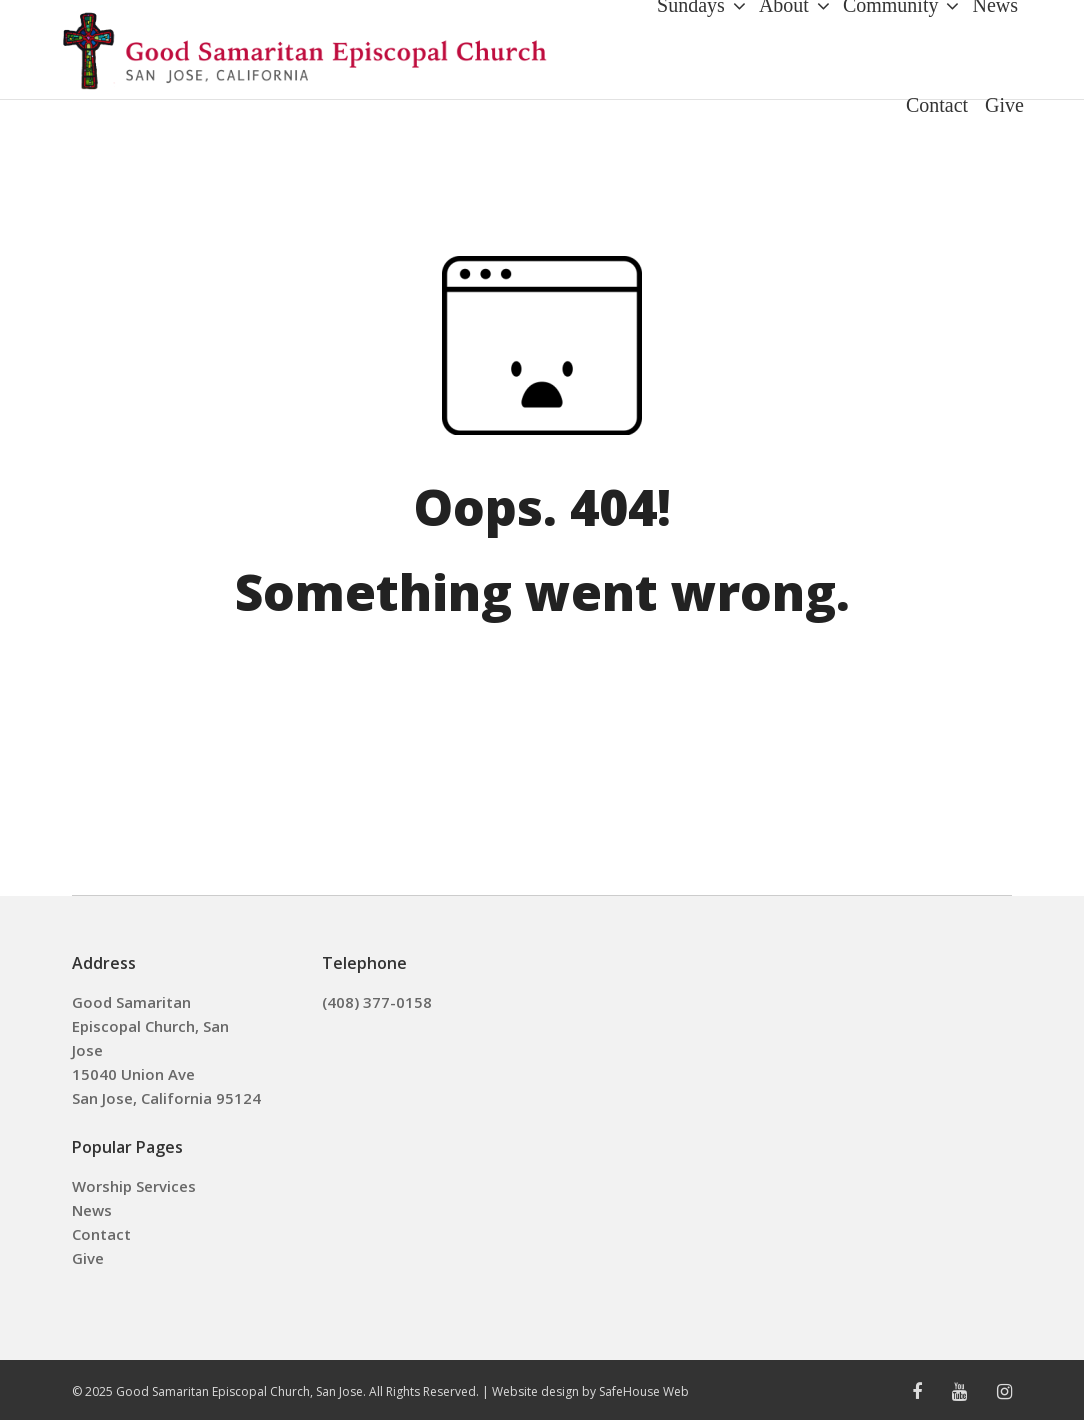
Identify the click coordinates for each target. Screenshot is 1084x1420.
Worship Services (134, 1186)
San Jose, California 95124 (166, 1098)
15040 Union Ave (133, 1074)
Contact (101, 1234)
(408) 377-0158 (377, 1002)
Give (88, 1258)
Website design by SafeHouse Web (590, 1391)
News (92, 1210)
